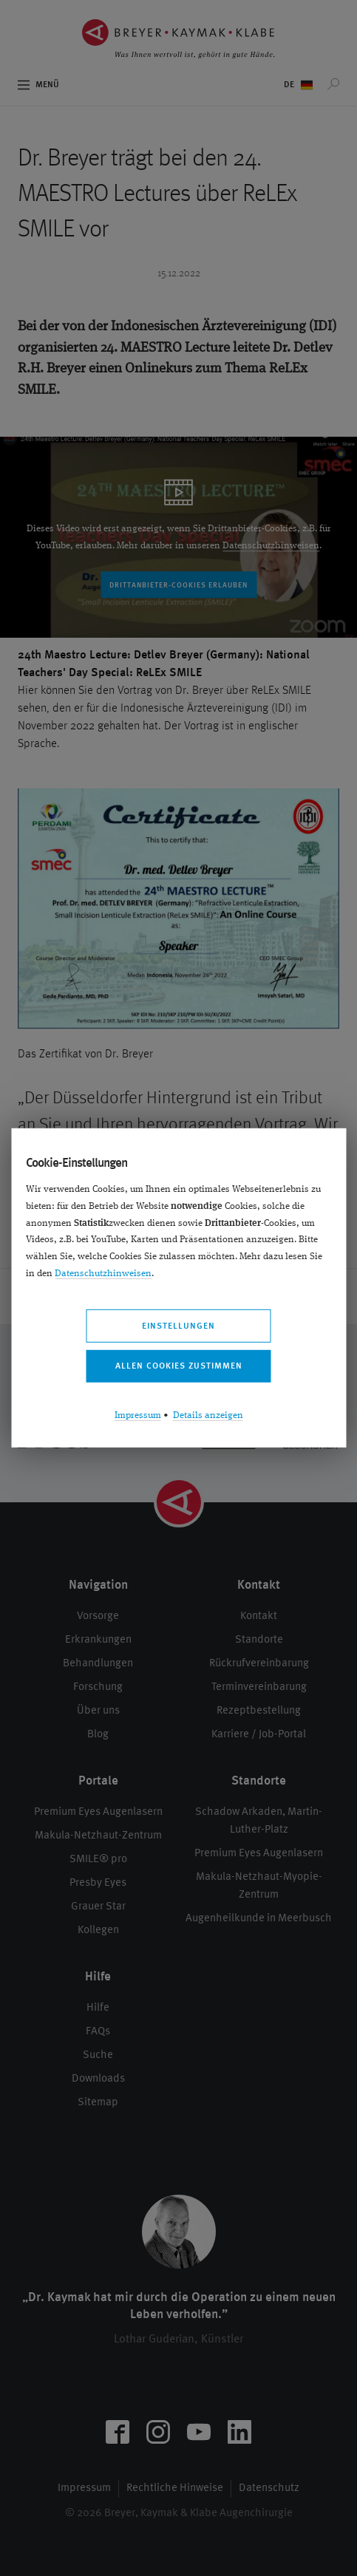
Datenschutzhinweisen (103, 1273)
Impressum (138, 1415)
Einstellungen (178, 1325)
